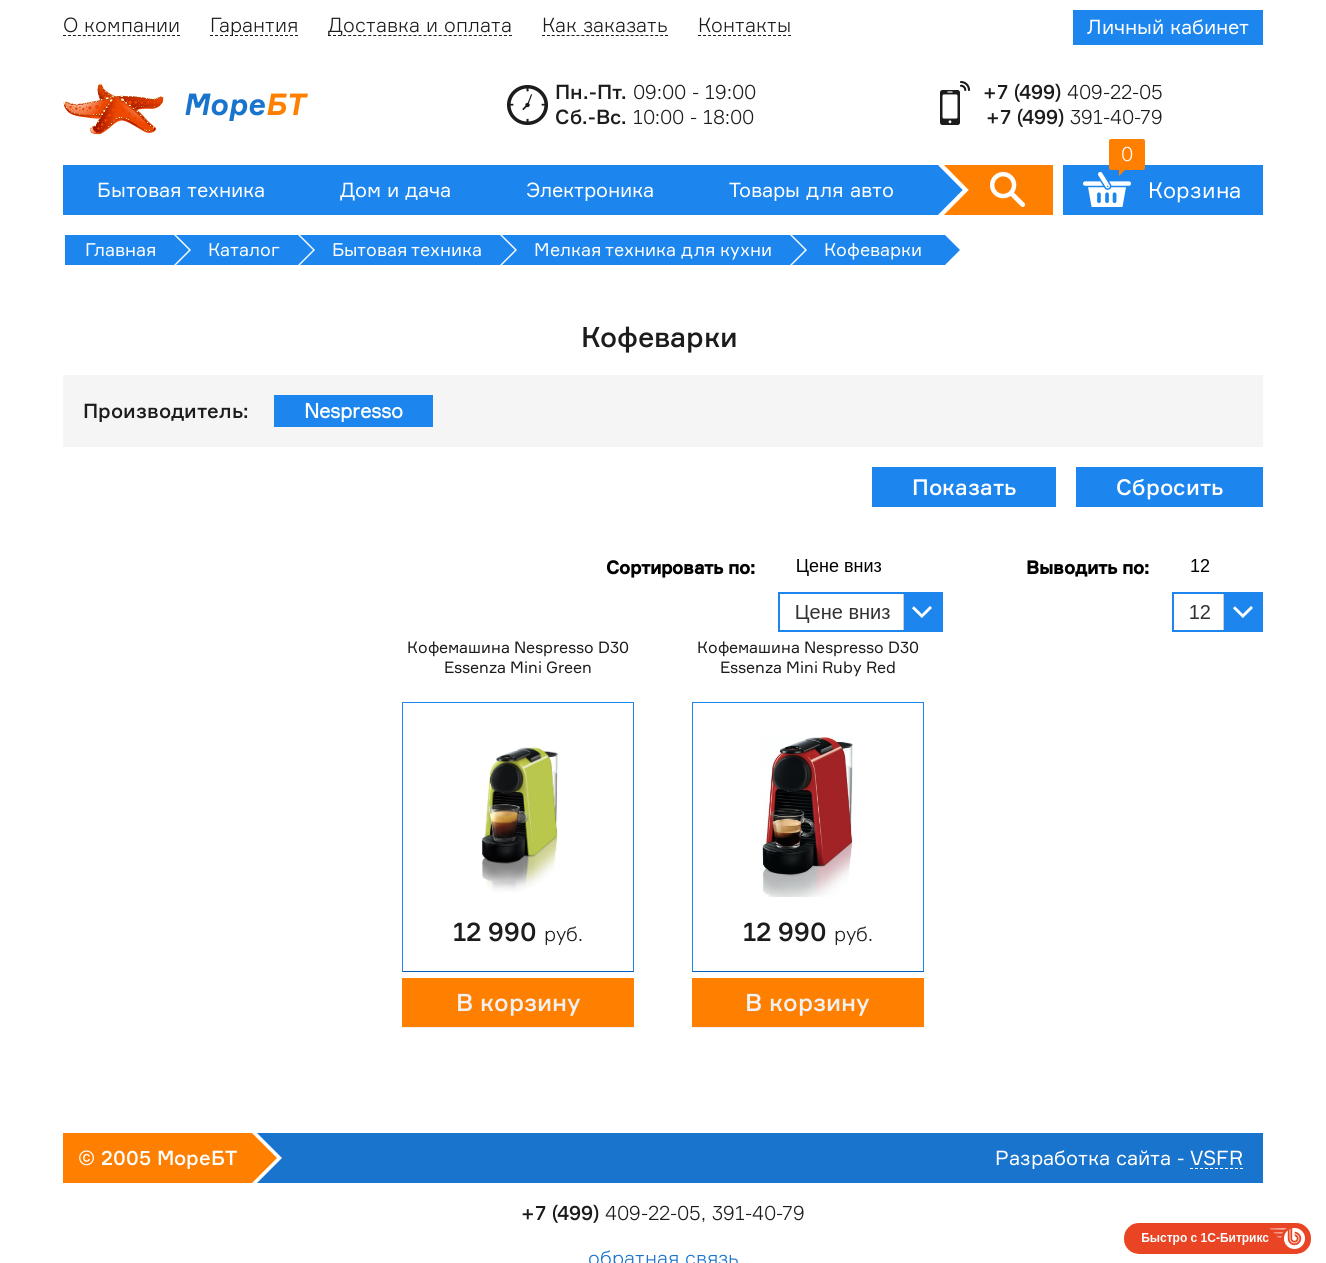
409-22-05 (1073, 92)
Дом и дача (395, 190)
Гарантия (254, 25)
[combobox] (860, 567)
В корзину (518, 1002)
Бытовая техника (181, 190)
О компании (121, 25)
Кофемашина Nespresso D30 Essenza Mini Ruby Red (808, 657)
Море (184, 109)
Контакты (744, 25)
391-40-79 (1074, 117)
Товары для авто (811, 190)
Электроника (590, 190)
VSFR (1216, 1158)
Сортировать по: (680, 567)
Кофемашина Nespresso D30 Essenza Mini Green (518, 657)
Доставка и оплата (420, 25)
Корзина (1175, 184)
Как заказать (605, 25)
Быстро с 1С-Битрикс (1205, 1238)
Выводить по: (1087, 567)
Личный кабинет (1168, 27)
